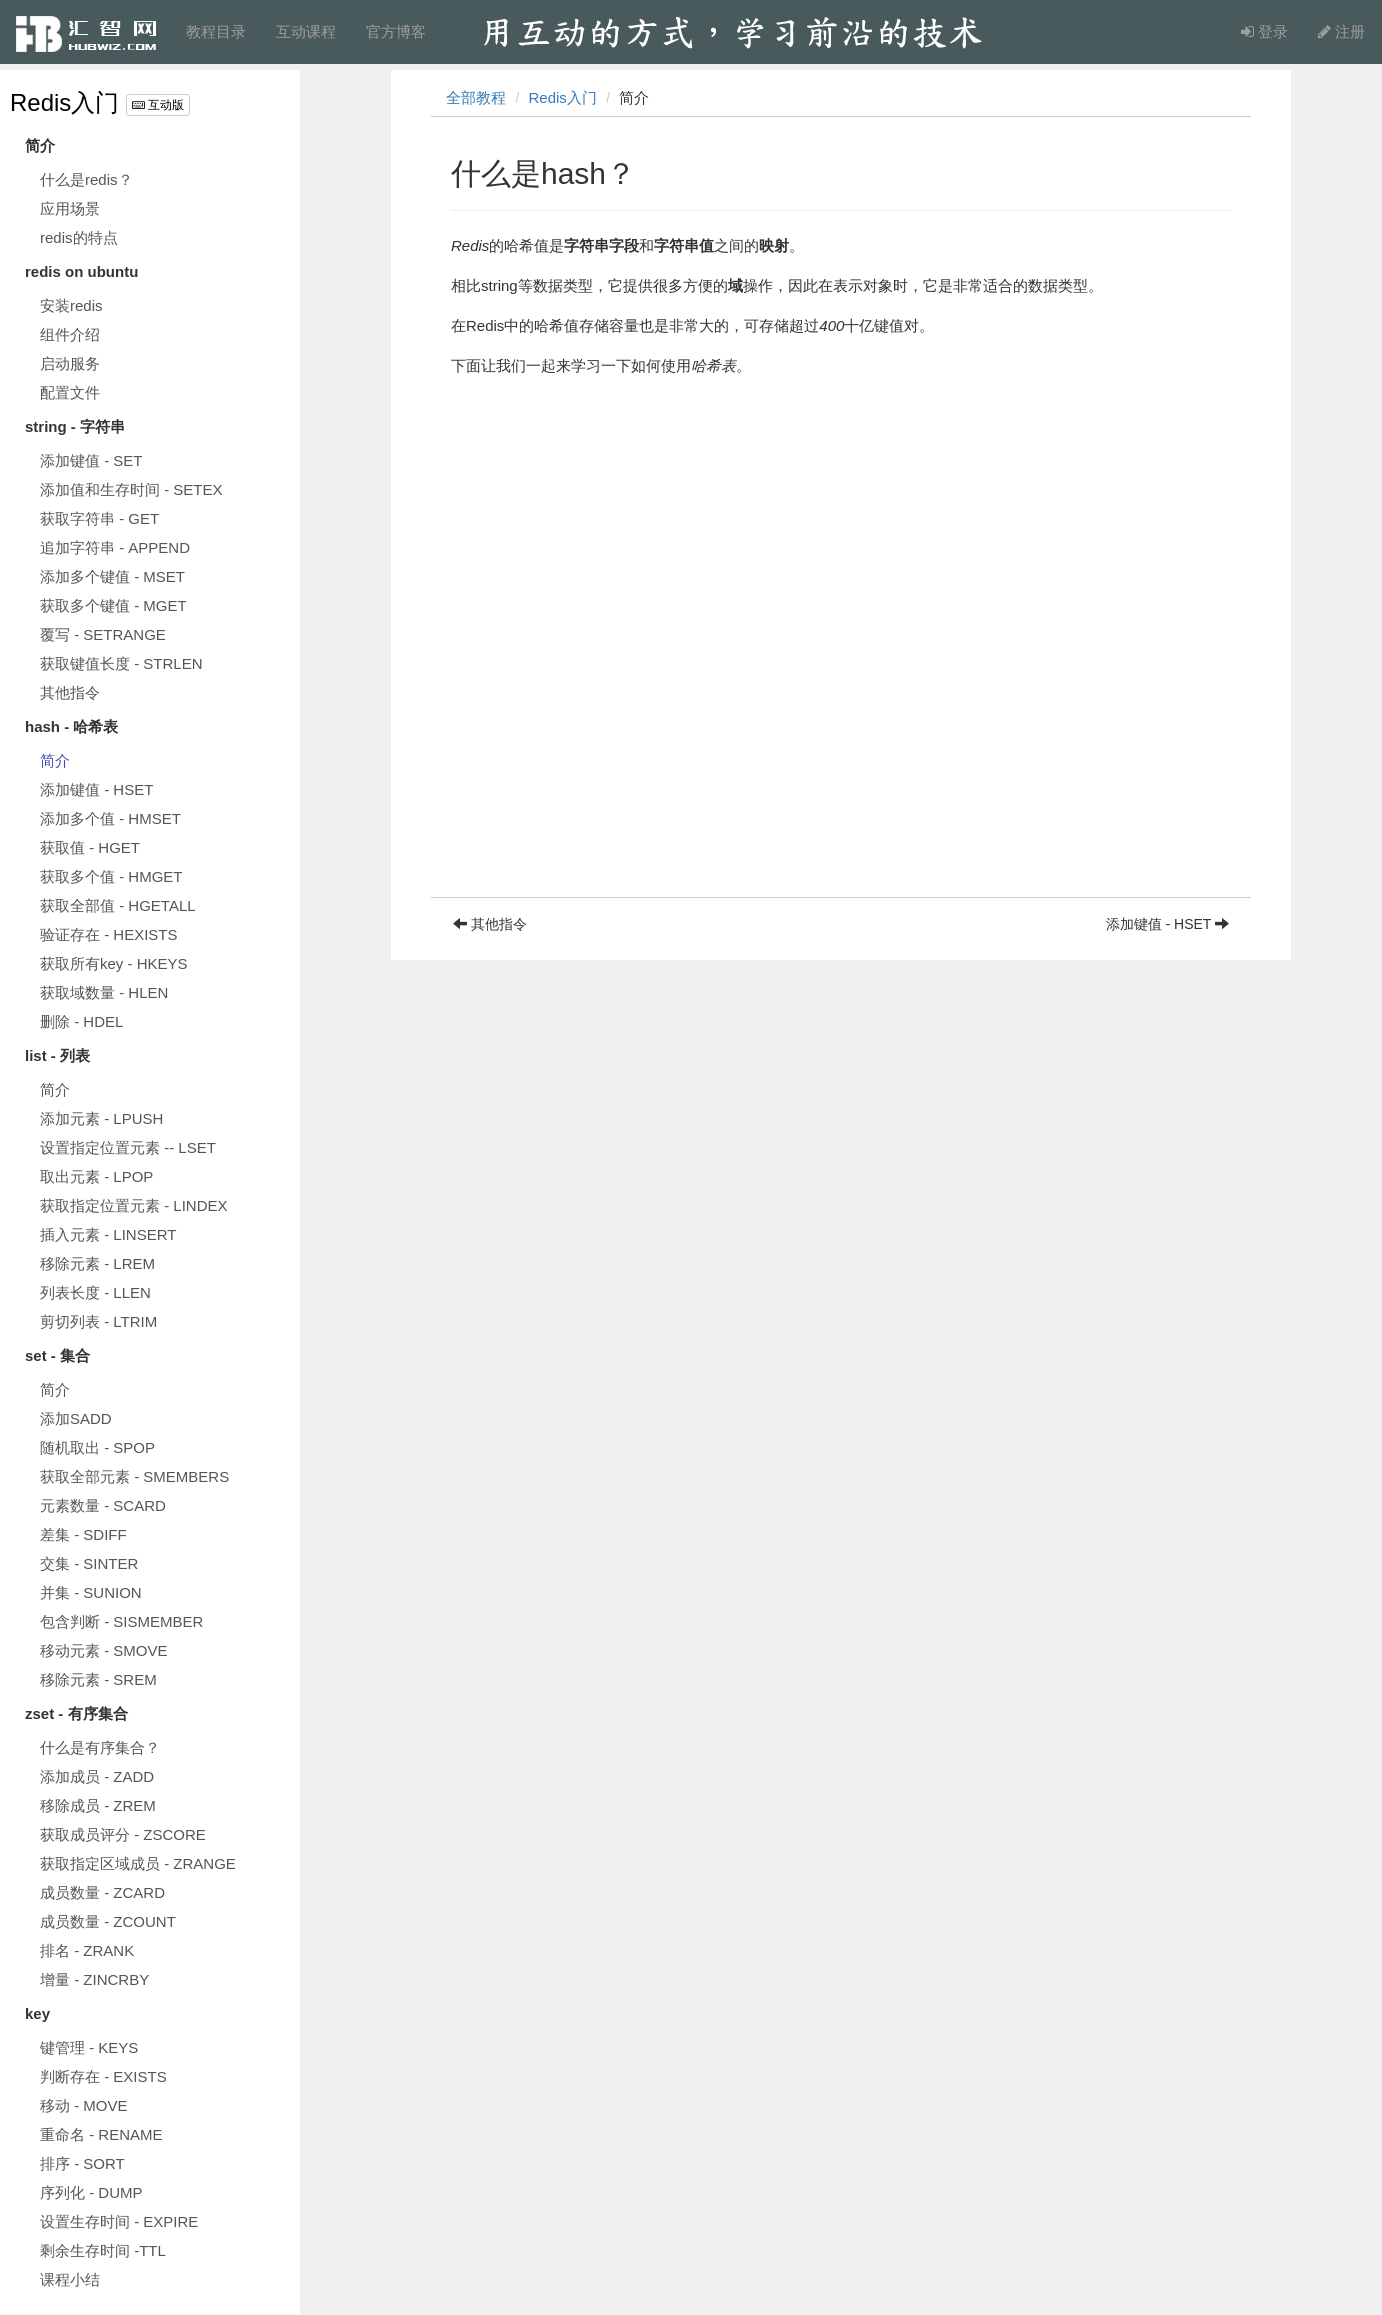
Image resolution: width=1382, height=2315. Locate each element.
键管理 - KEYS (89, 2047)
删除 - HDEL (81, 1021)
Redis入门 (64, 102)
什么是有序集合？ (100, 1747)
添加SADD (76, 1418)
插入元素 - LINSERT (108, 1234)
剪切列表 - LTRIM (98, 1321)
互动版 (158, 105)
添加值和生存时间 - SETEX (131, 489)
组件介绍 (70, 334)
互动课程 (306, 31)
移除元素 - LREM (97, 1263)
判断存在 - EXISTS (103, 2076)
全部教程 (476, 97)
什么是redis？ (86, 179)
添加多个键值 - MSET (112, 576)
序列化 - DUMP (91, 2192)
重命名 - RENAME (101, 2134)
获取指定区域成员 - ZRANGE (138, 1863)
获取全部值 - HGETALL (118, 905)
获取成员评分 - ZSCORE (123, 1834)
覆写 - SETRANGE (103, 634)
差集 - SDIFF (83, 1534)
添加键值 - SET (91, 460)
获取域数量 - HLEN (104, 992)
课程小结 (70, 2279)
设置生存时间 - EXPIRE (119, 2221)
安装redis (71, 305)
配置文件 (70, 392)
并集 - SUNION (91, 1592)
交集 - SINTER (89, 1563)
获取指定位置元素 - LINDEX (134, 1205)
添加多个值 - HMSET (110, 818)
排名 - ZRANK (87, 1950)
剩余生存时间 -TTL (103, 2250)
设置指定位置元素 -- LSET (128, 1147)
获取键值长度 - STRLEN (121, 663)
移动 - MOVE (84, 2105)
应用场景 (70, 208)
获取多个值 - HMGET (111, 876)
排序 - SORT (82, 2163)
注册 (1341, 31)
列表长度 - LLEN (95, 1292)
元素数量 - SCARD (103, 1505)
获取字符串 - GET (99, 518)
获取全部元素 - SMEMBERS (134, 1476)
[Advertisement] (841, 757)
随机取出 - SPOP (97, 1447)
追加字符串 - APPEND (115, 547)
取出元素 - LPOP (96, 1176)
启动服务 (70, 363)
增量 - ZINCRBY (94, 1979)
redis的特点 (79, 237)
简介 (55, 760)
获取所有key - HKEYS (114, 963)
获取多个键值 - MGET (113, 605)
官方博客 (396, 31)
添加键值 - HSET (96, 789)
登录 (1264, 31)
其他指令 (70, 692)
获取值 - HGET (90, 847)
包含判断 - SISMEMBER (121, 1621)
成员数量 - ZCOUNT (108, 1921)
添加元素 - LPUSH (101, 1118)
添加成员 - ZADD (97, 1776)
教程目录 (216, 31)
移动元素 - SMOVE (104, 1650)
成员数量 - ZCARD (102, 1892)
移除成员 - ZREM (98, 1805)
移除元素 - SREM (98, 1679)
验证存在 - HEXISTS (109, 934)
